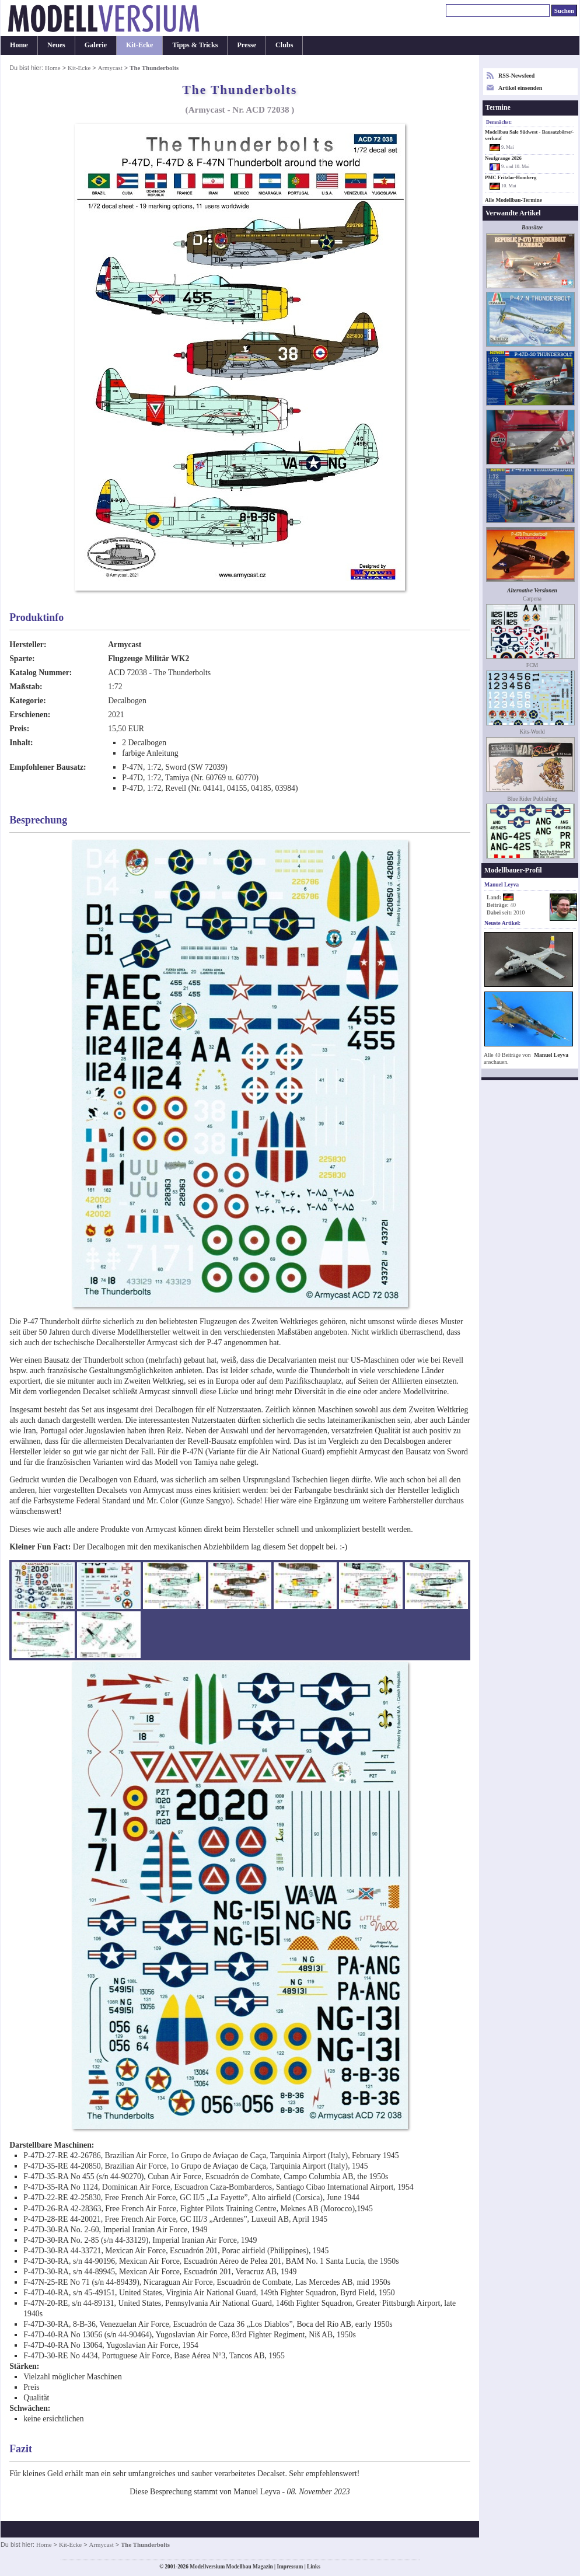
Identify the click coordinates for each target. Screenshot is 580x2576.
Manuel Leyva (551, 1055)
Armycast (110, 67)
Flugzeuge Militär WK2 (148, 658)
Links (313, 2567)
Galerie (96, 45)
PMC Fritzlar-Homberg (510, 177)
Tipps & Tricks (195, 45)
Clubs (284, 45)
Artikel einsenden (520, 88)
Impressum (290, 2567)
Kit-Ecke (139, 45)
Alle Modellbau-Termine (513, 200)
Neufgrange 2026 (503, 158)
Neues (56, 45)
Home (19, 45)
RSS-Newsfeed (516, 75)
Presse (246, 45)
